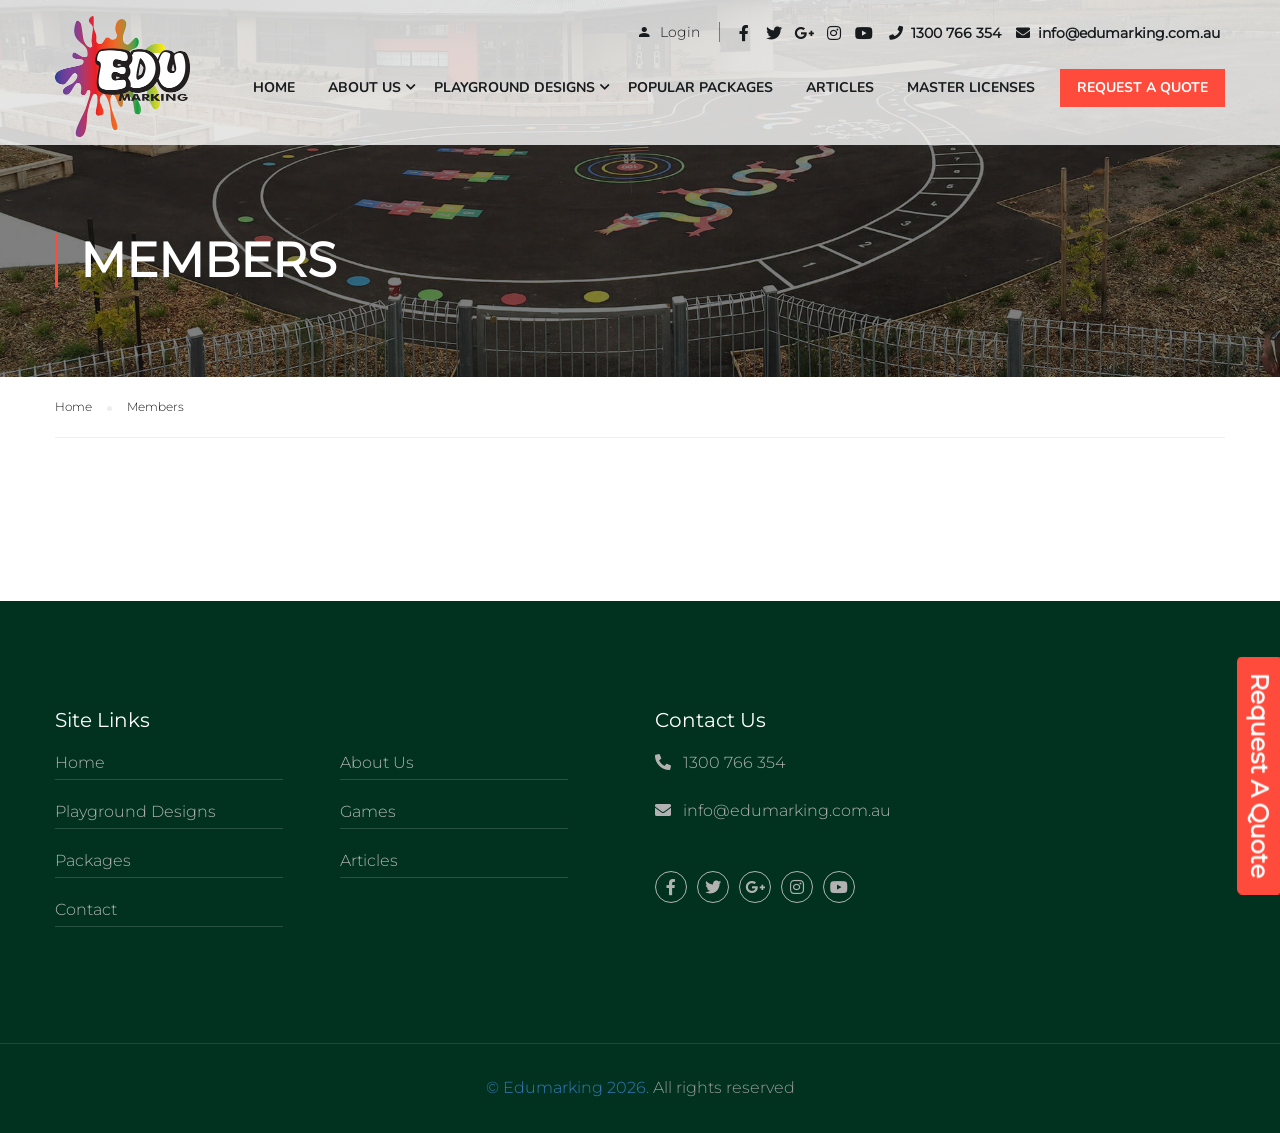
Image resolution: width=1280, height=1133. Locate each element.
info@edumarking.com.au (1118, 33)
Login (680, 32)
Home (274, 87)
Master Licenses (971, 87)
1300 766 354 (945, 33)
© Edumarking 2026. (567, 1087)
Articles (840, 87)
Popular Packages (700, 87)
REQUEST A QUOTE (1142, 87)
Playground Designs (514, 87)
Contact (86, 909)
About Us (364, 87)
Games (368, 811)
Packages (93, 860)
